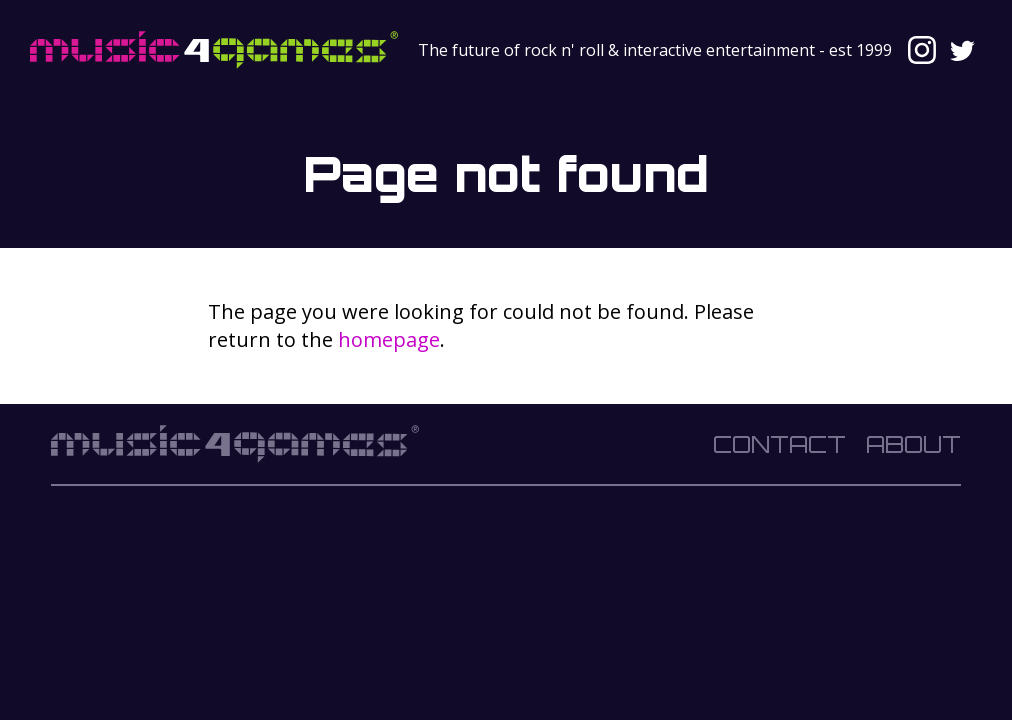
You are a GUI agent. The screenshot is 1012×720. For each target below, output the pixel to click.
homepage (389, 339)
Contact (779, 444)
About (913, 444)
